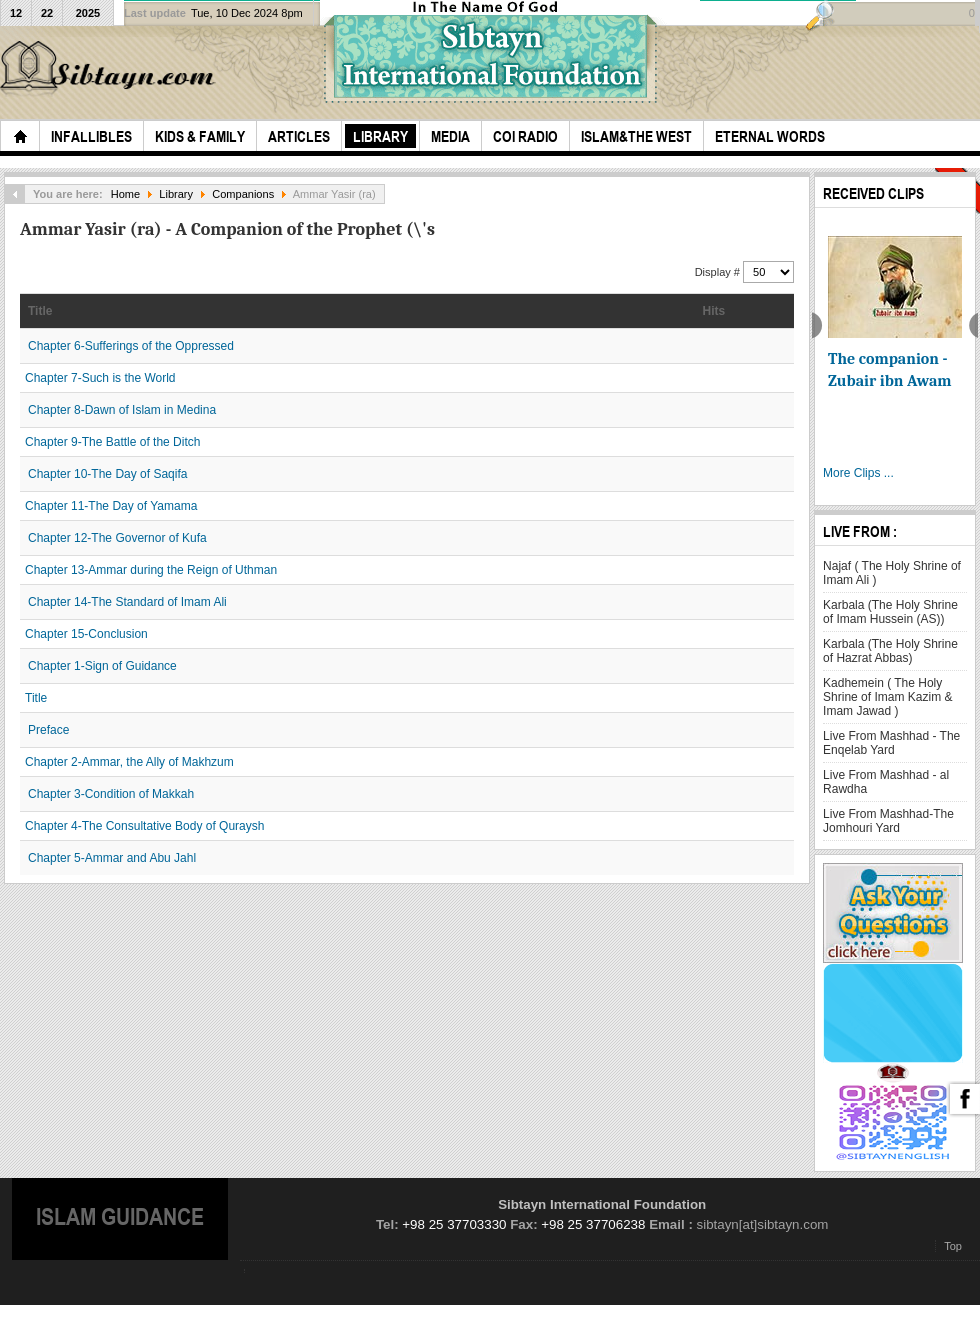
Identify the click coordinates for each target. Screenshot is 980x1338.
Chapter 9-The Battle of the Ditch (112, 442)
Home (125, 194)
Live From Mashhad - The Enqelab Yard (891, 743)
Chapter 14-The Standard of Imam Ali (127, 602)
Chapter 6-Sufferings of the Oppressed (131, 346)
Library (176, 194)
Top (953, 1246)
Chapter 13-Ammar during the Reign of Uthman (151, 570)
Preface (48, 730)
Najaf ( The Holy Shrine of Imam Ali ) (892, 573)
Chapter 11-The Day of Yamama (111, 506)
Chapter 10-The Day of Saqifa (107, 474)
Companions (243, 194)
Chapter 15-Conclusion (86, 634)
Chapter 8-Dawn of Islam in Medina (122, 410)
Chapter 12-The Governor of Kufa (117, 538)
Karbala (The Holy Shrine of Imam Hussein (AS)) (890, 612)
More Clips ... (858, 473)
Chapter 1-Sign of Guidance (102, 666)
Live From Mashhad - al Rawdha (886, 782)
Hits (714, 311)
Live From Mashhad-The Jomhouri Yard (888, 821)
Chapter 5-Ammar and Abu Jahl (112, 858)
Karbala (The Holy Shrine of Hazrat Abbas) (890, 651)
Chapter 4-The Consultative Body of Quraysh (144, 826)
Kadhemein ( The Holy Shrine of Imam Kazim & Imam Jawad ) (887, 697)
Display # (719, 272)
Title (40, 311)
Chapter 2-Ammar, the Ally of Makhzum (129, 762)
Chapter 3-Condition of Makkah (111, 794)
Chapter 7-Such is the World (100, 378)
